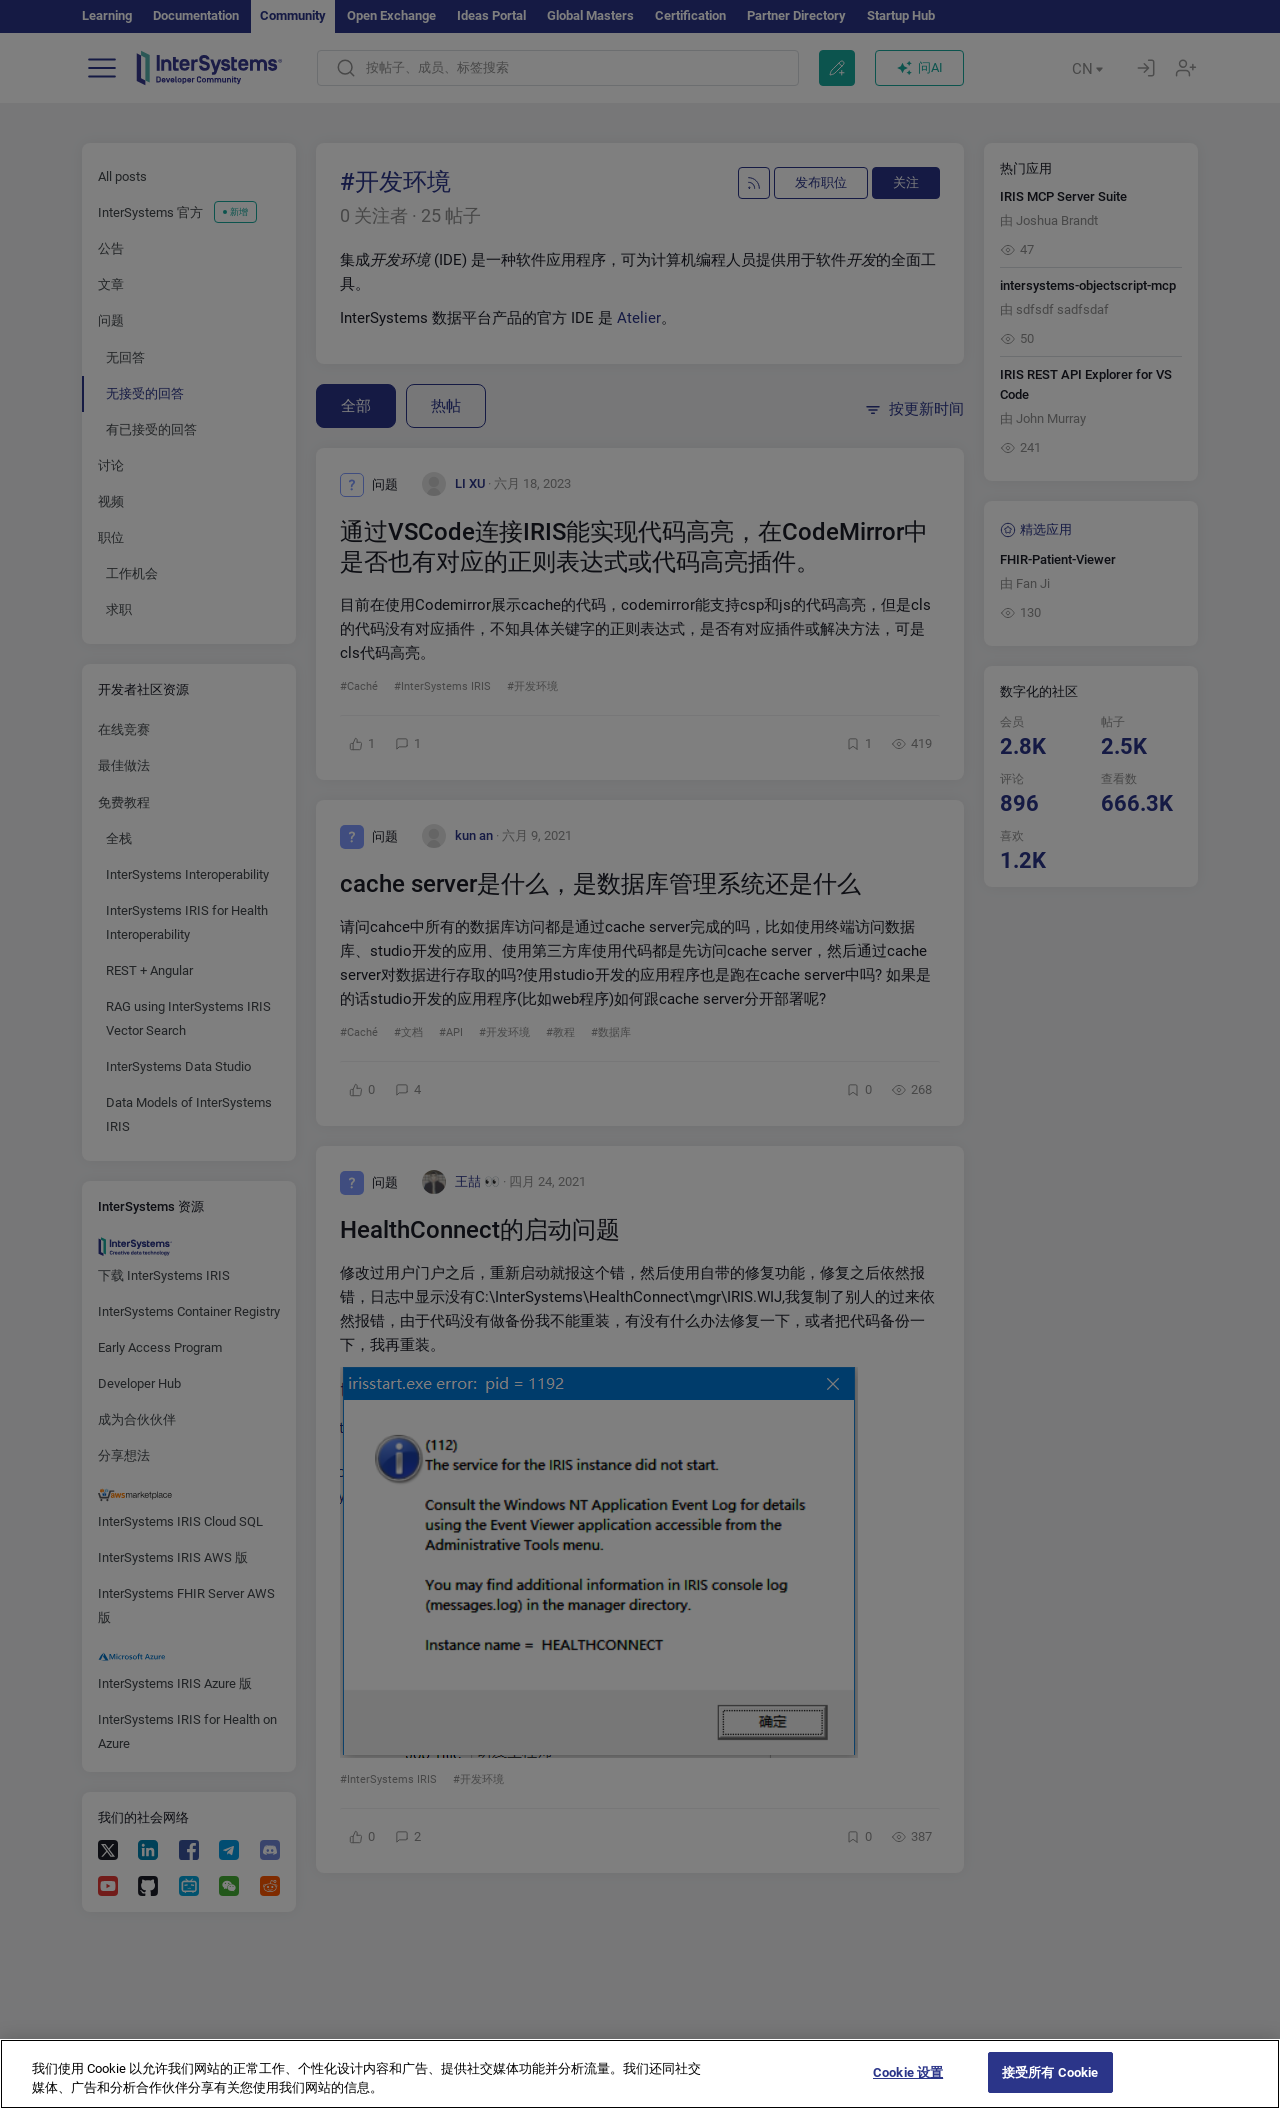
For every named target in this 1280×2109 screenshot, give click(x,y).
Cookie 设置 (908, 2088)
